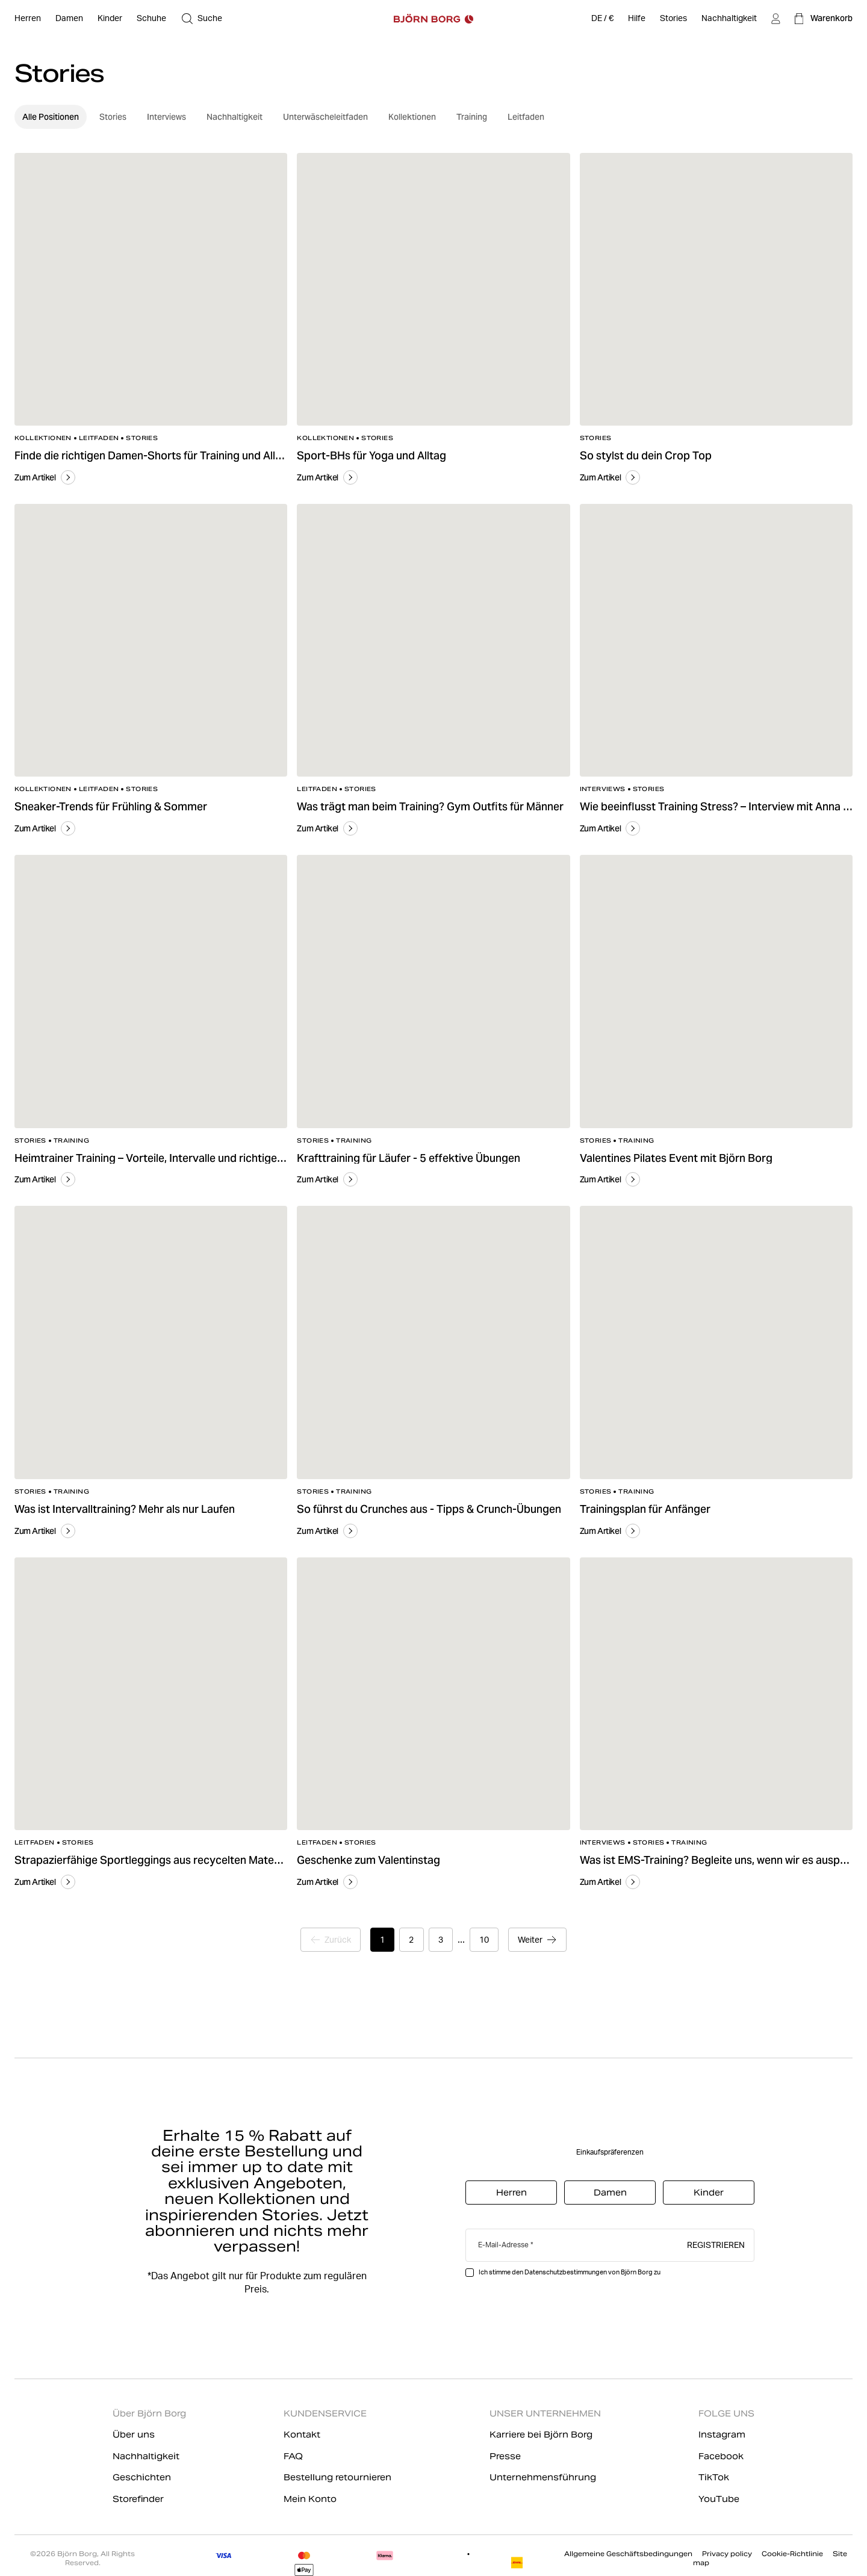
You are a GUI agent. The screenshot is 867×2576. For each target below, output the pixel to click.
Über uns (134, 2434)
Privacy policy (727, 2554)
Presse (505, 2456)
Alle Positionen (50, 116)
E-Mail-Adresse (503, 2244)
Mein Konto (310, 2499)
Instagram (721, 2434)
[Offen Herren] (27, 18)
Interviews (166, 116)
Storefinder (138, 2499)
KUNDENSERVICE (325, 2413)
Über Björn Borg (149, 2413)
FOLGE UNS (726, 2413)
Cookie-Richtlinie (792, 2554)
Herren (511, 2192)
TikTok (713, 2477)
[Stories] (673, 18)
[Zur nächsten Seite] (540, 1940)
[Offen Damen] (69, 18)
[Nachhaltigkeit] (729, 18)
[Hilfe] (637, 18)
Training (471, 116)
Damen (610, 2192)
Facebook (721, 2456)
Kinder (709, 2192)
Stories (112, 116)
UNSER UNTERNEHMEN (545, 2413)
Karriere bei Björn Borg (540, 2434)
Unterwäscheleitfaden (325, 116)
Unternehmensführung (542, 2477)
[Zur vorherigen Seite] (328, 1940)
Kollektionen (412, 116)
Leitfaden (526, 116)
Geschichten (142, 2477)
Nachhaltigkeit (235, 116)
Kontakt (302, 2434)
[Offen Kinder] (109, 18)
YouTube (718, 2499)
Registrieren (716, 2244)
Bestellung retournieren (337, 2477)
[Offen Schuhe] (151, 18)
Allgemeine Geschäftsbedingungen (628, 2554)
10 (486, 1939)
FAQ (293, 2456)
